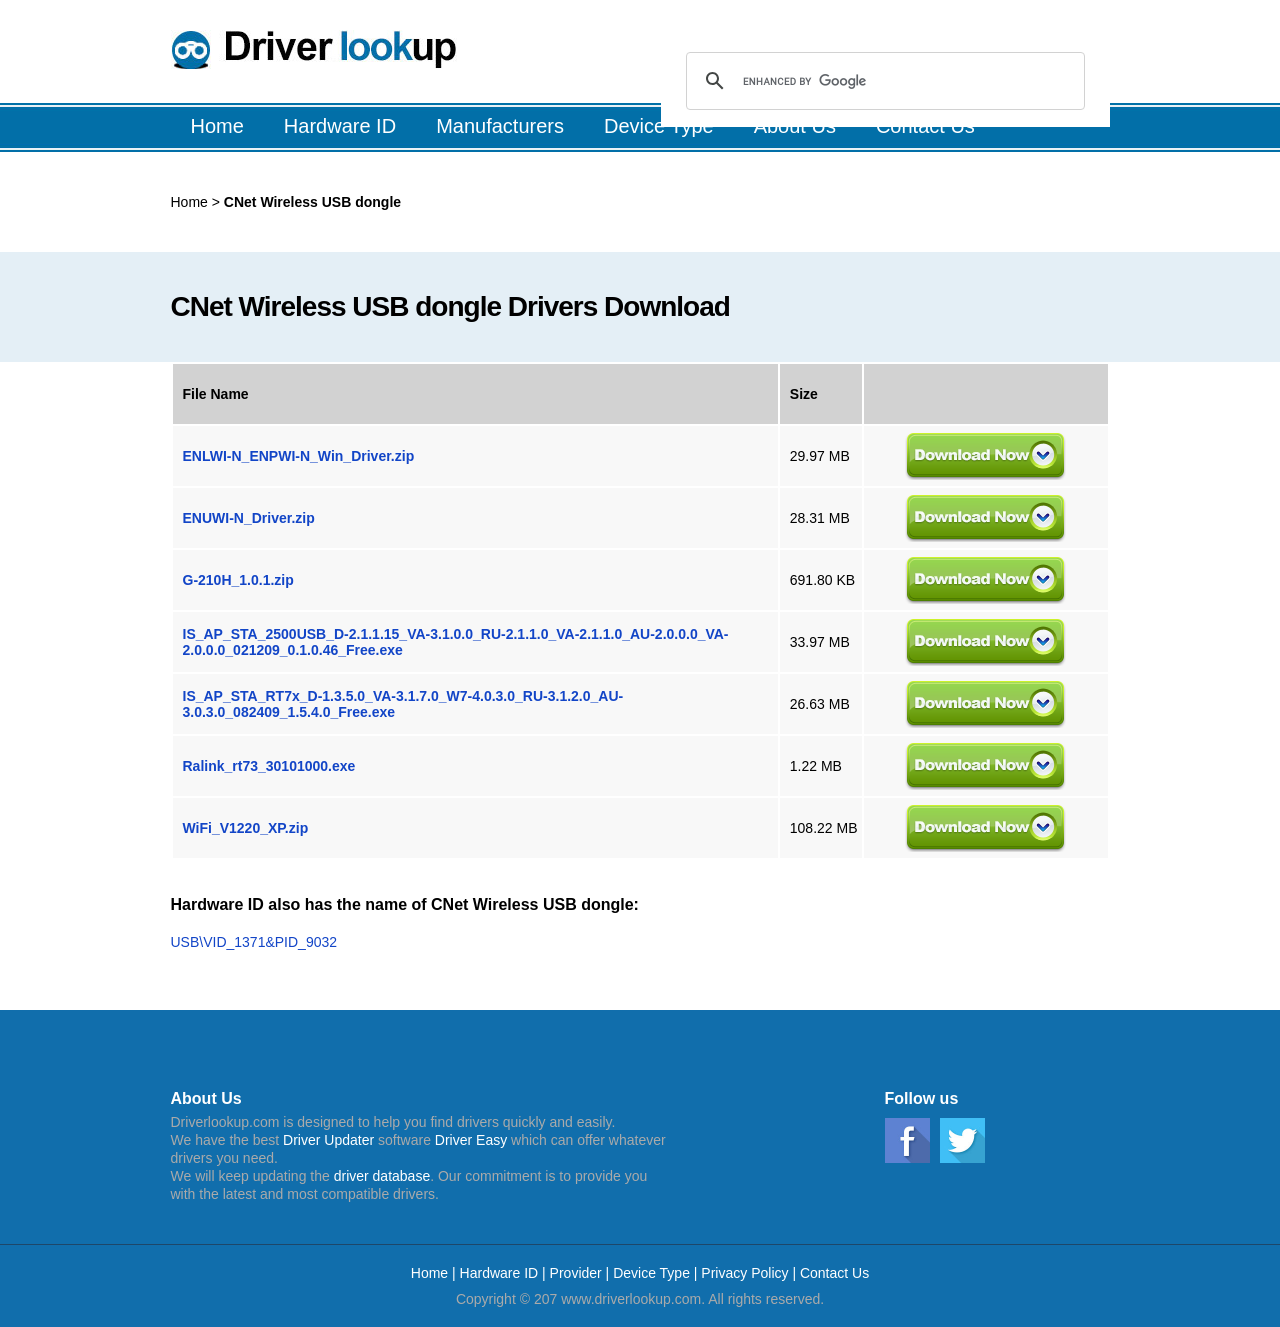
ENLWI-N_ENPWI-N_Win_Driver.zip (299, 456)
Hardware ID (501, 1273)
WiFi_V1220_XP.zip (246, 828)
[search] (882, 81)
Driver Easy (471, 1140)
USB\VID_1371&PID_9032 (254, 942)
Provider (576, 1273)
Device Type (651, 1273)
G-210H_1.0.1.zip (238, 580)
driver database (382, 1176)
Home (189, 202)
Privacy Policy (744, 1273)
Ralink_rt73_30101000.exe (269, 766)
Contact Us (834, 1273)
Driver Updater (328, 1140)
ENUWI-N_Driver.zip (249, 518)
